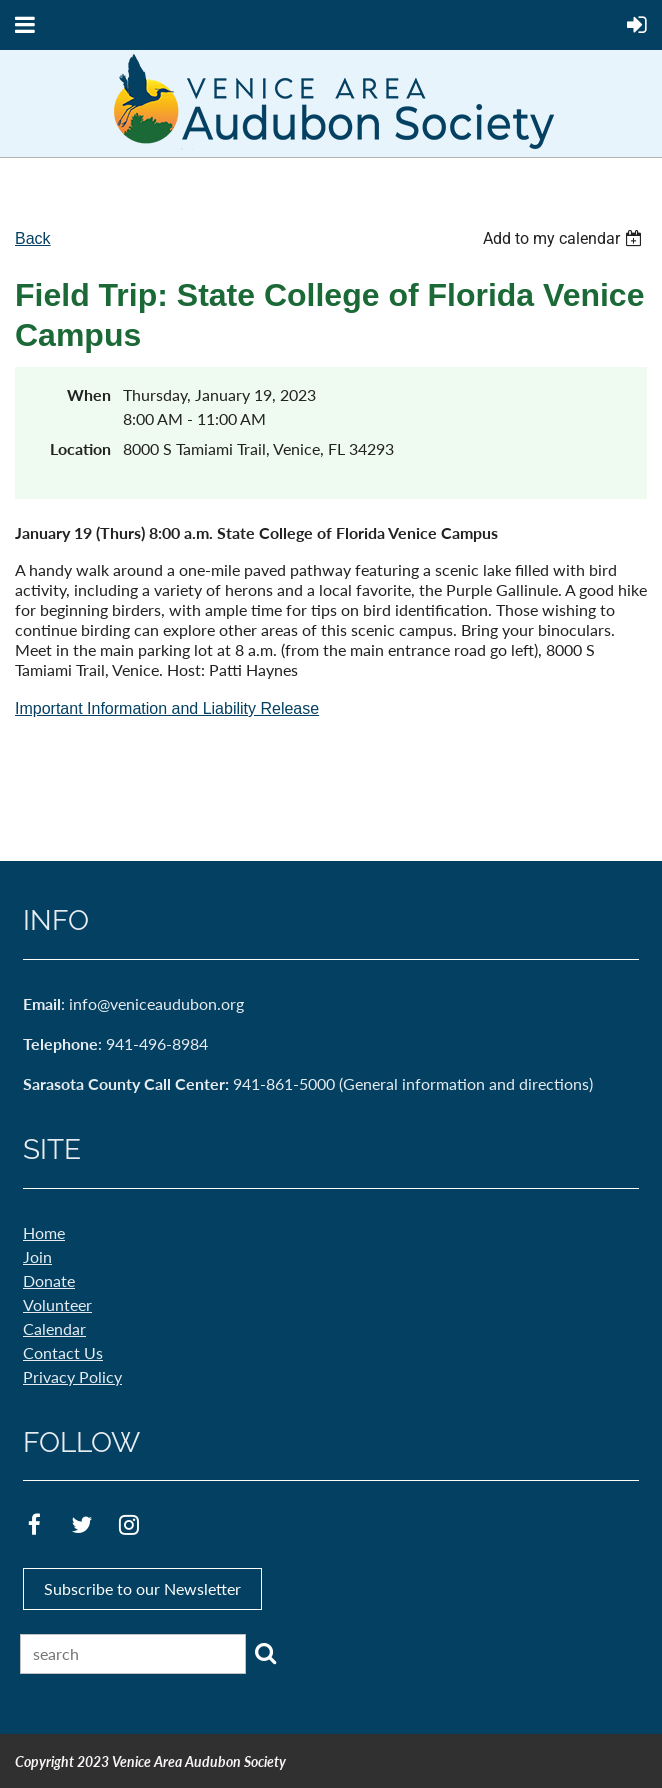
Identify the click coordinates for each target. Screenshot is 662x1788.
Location (80, 448)
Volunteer (57, 1304)
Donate (49, 1280)
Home (44, 1232)
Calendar (54, 1328)
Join (37, 1256)
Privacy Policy (72, 1376)
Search (265, 1653)
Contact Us (63, 1352)
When (89, 394)
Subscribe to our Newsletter (142, 1588)
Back (33, 238)
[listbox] (565, 238)
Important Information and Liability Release (167, 708)
